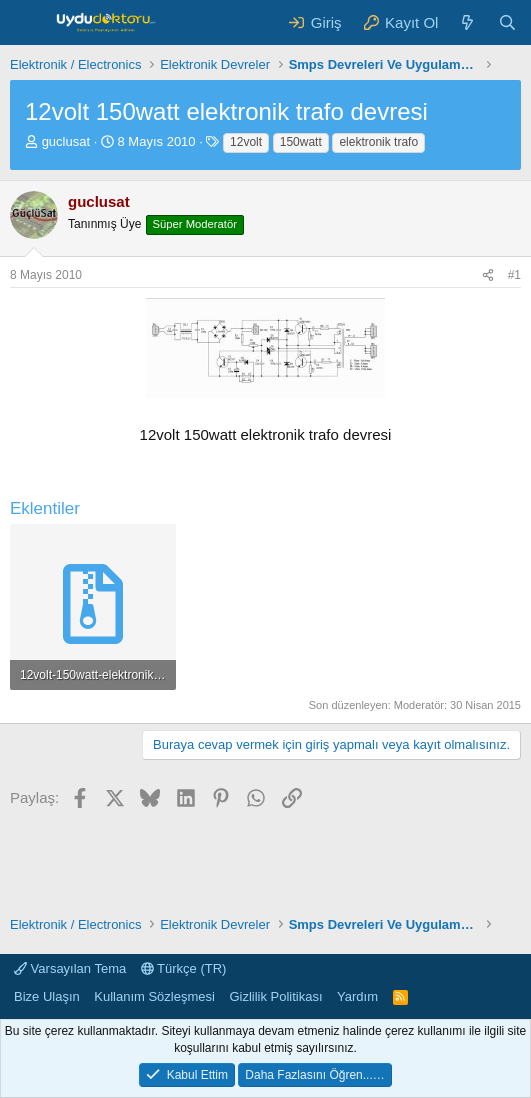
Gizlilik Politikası (275, 996)
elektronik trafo (378, 142)
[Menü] (27, 23)
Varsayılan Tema (70, 968)
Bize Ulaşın (47, 996)
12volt (246, 142)
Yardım (357, 996)
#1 (514, 275)
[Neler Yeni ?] (467, 22)
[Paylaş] (488, 275)
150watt (301, 142)
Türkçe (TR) (184, 968)
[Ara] (507, 22)
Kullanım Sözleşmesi (154, 996)
